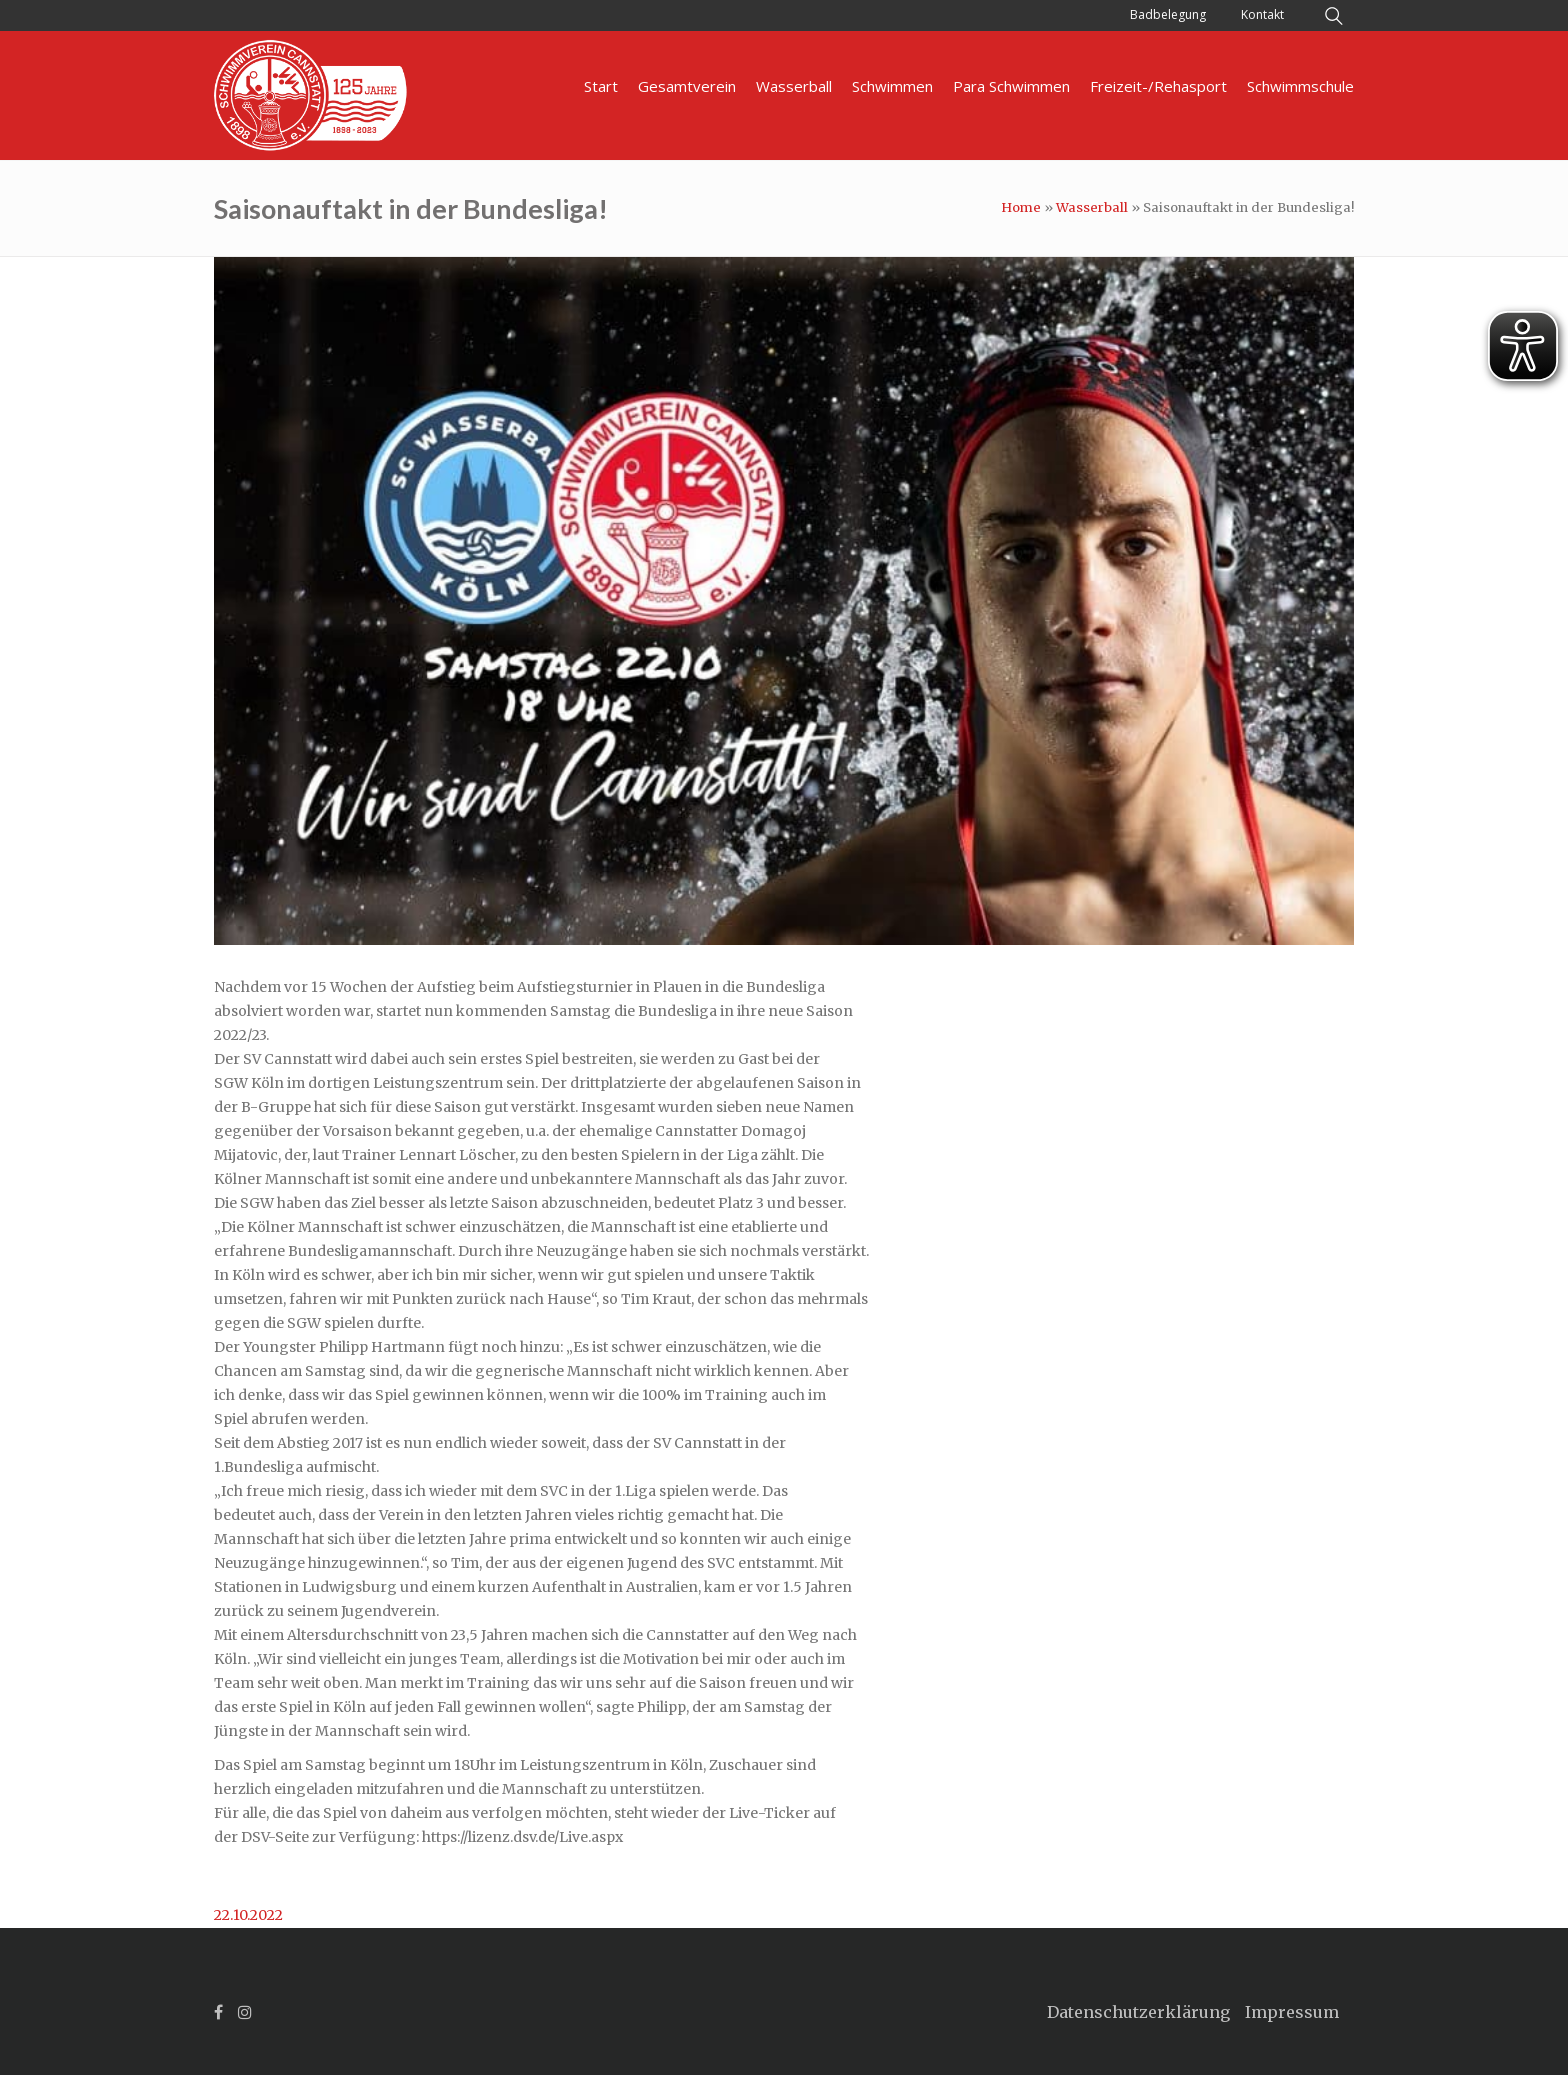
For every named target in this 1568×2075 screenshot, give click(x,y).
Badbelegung (1168, 14)
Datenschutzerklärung (1138, 2012)
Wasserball (1092, 207)
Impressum (1292, 2012)
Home (1021, 207)
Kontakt (1262, 14)
